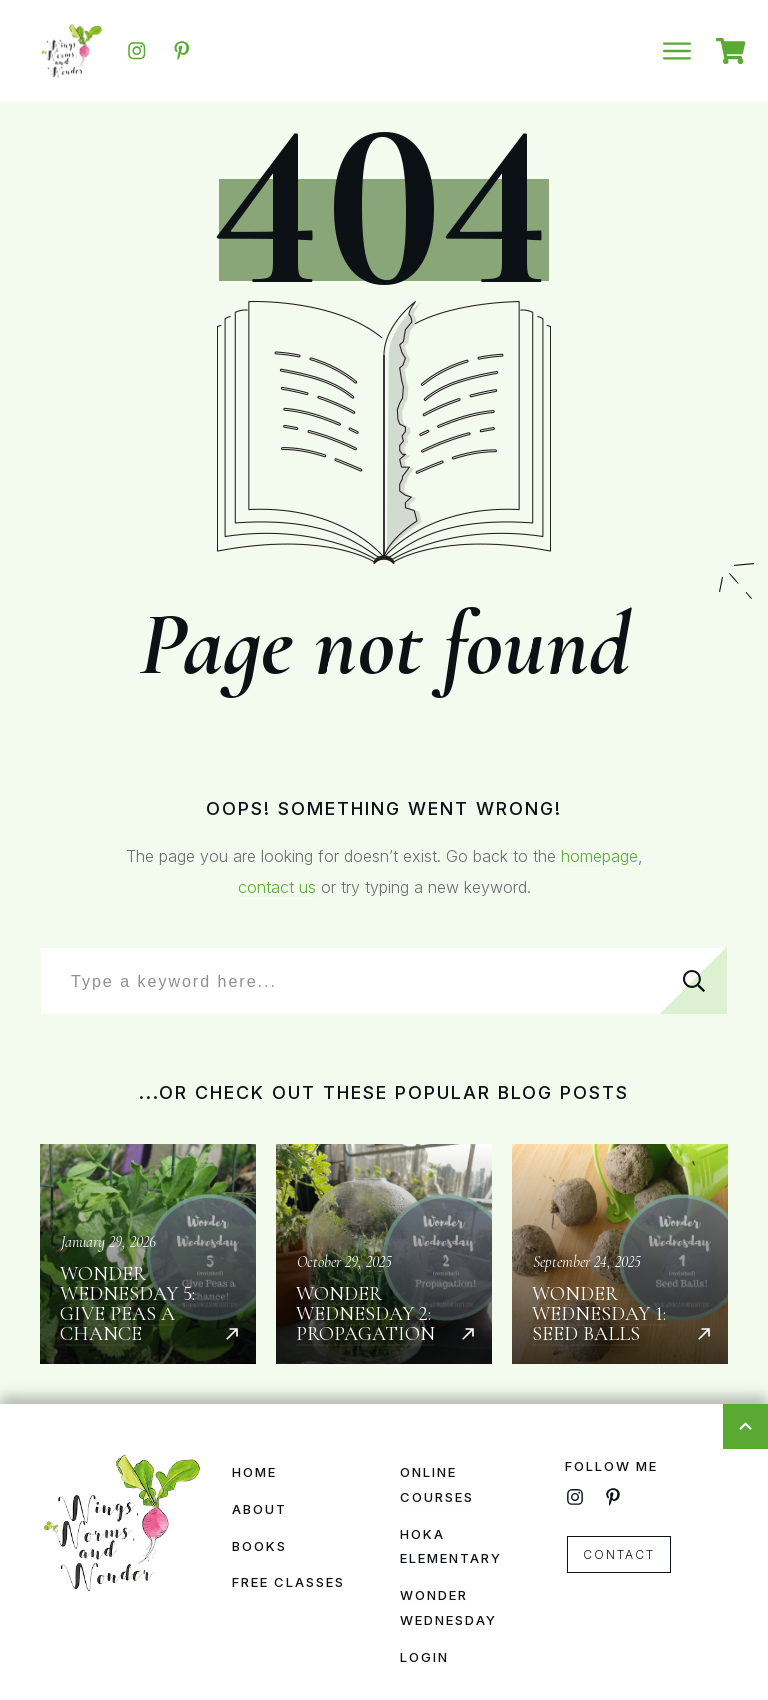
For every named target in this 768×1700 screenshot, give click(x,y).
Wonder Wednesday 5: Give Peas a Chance (148, 1254)
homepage (599, 856)
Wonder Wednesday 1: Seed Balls (620, 1254)
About (259, 1509)
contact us (277, 887)
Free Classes (288, 1582)
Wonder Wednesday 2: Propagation (384, 1254)
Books (259, 1546)
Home (254, 1472)
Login (424, 1657)
